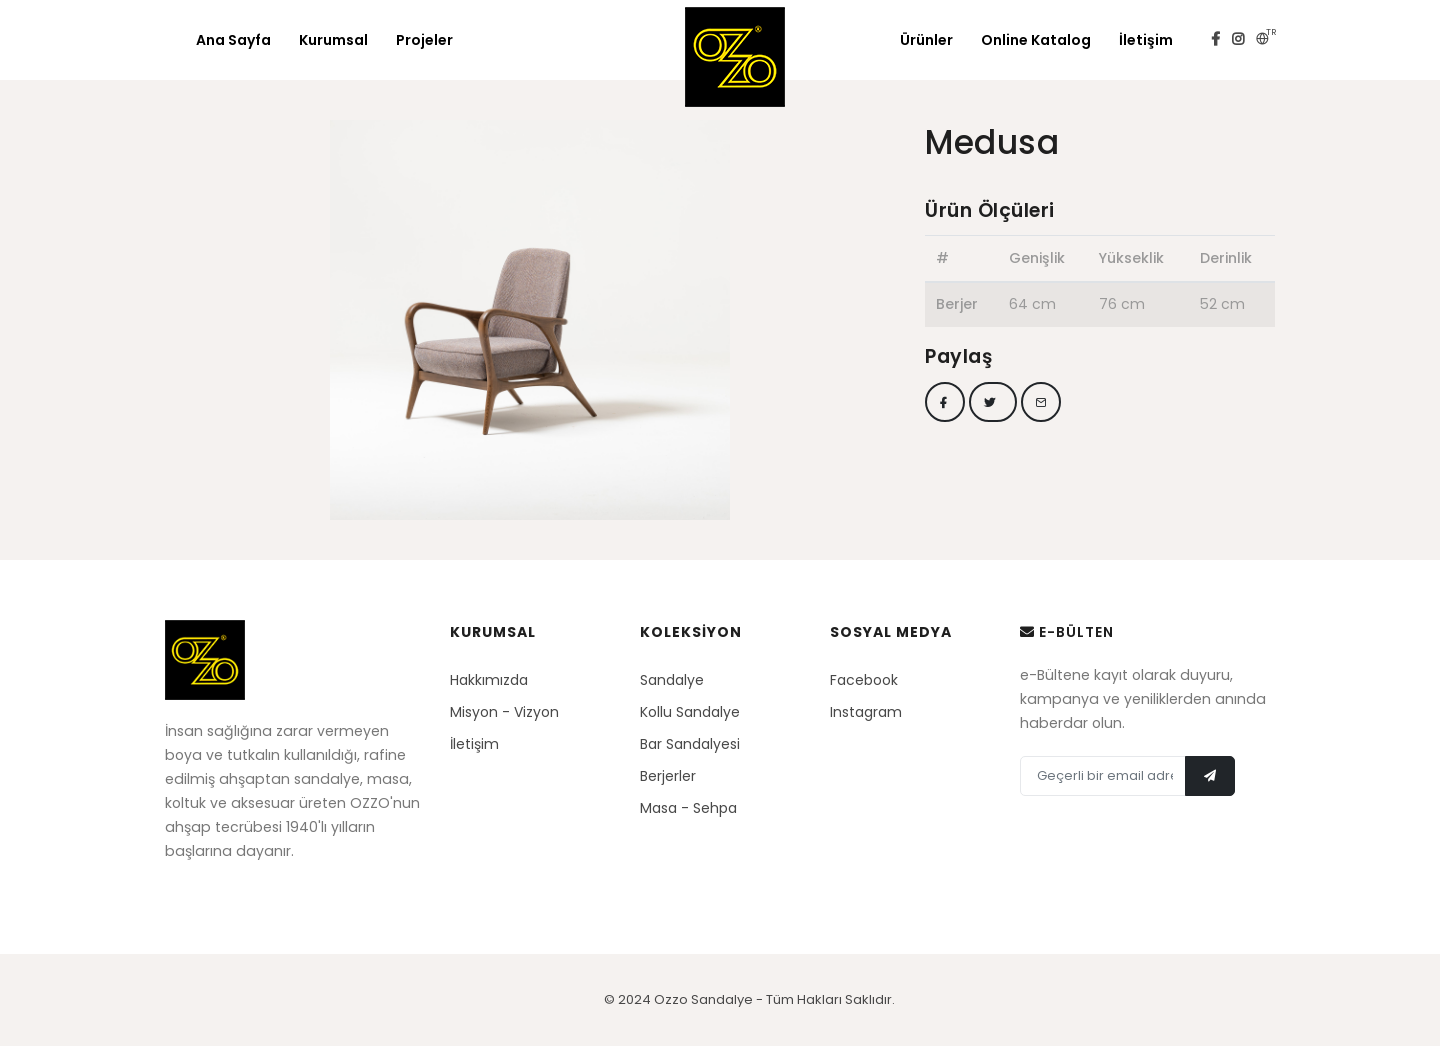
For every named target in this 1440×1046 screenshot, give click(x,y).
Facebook (864, 680)
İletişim (1146, 40)
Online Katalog (1036, 40)
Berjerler (668, 776)
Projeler (424, 40)
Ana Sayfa (233, 40)
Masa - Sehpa (688, 808)
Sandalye (672, 680)
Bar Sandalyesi (690, 744)
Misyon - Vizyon (504, 712)
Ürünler (926, 40)
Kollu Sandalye (690, 712)
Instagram (866, 712)
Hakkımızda (489, 680)
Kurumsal (333, 40)
